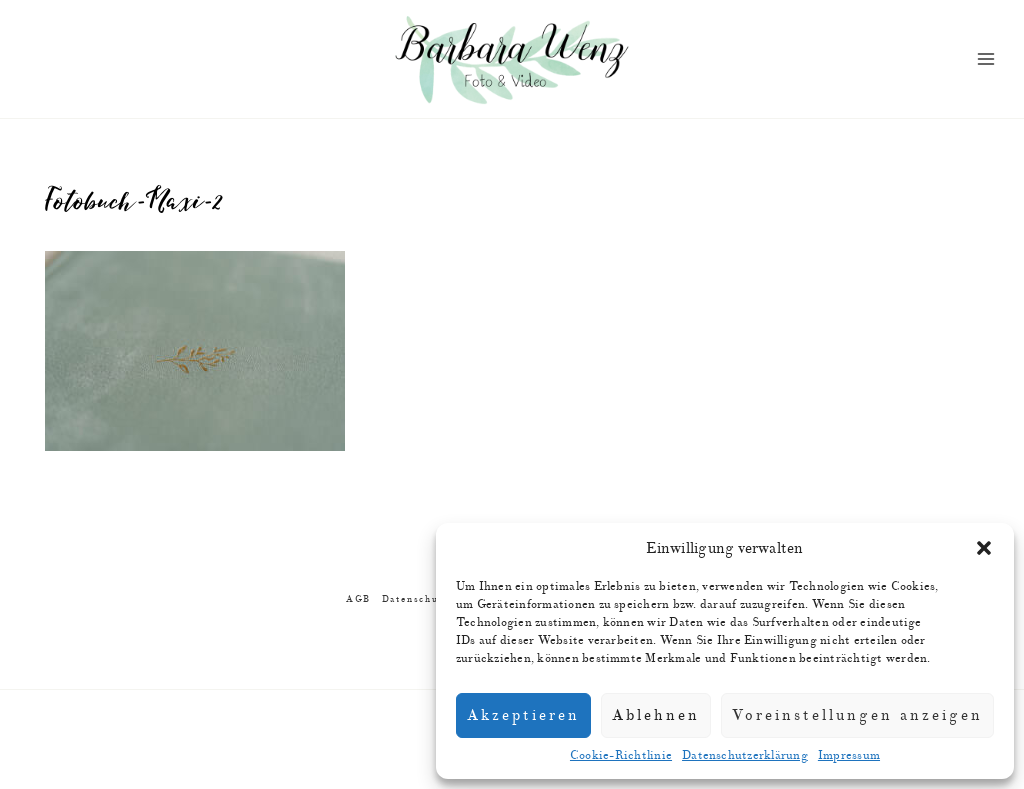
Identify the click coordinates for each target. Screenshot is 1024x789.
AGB (358, 599)
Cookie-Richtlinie (621, 755)
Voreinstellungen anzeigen (857, 715)
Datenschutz (415, 599)
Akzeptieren (523, 715)
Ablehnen (656, 715)
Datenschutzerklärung (745, 755)
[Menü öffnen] (986, 59)
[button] (984, 548)
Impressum (849, 755)
